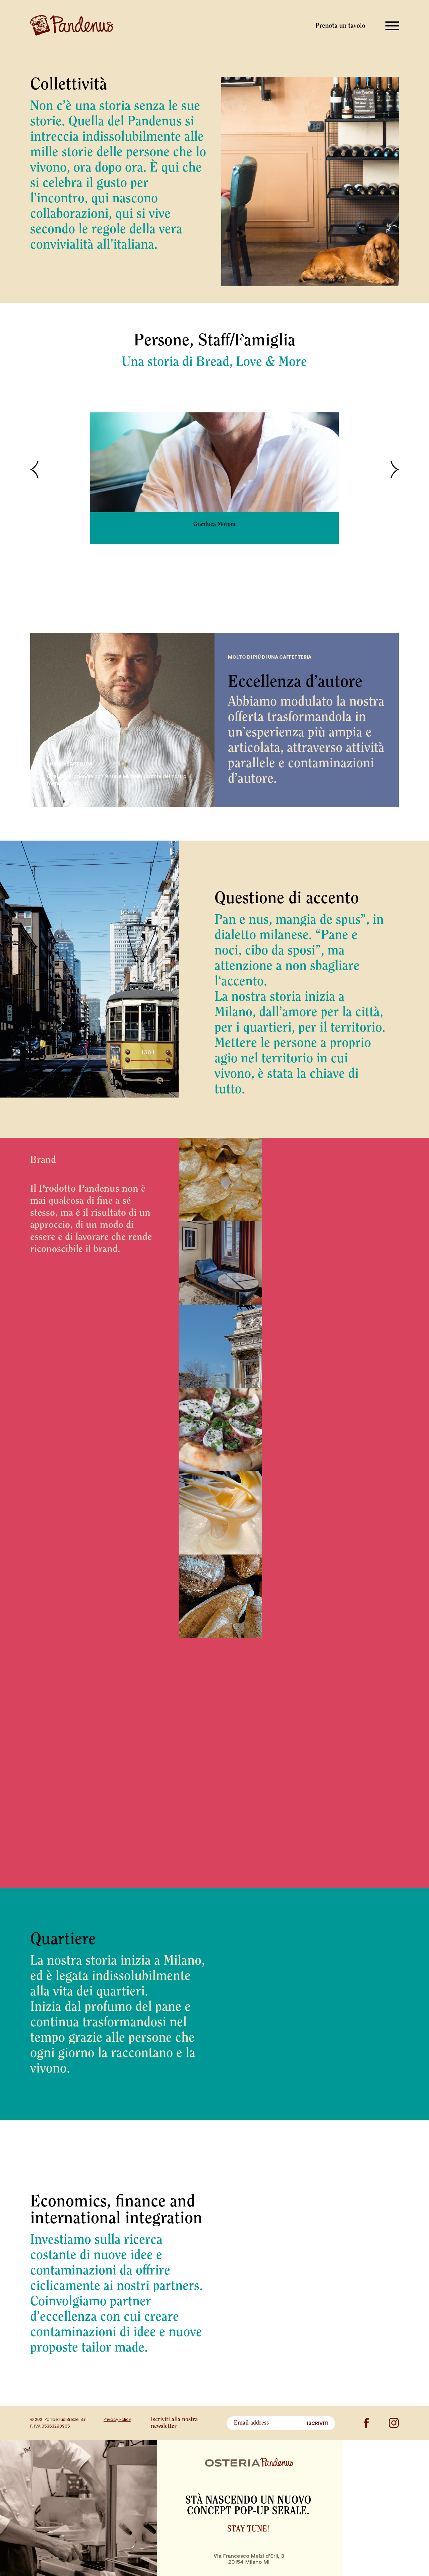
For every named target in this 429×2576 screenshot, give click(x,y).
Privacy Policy (117, 2419)
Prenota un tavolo (340, 26)
